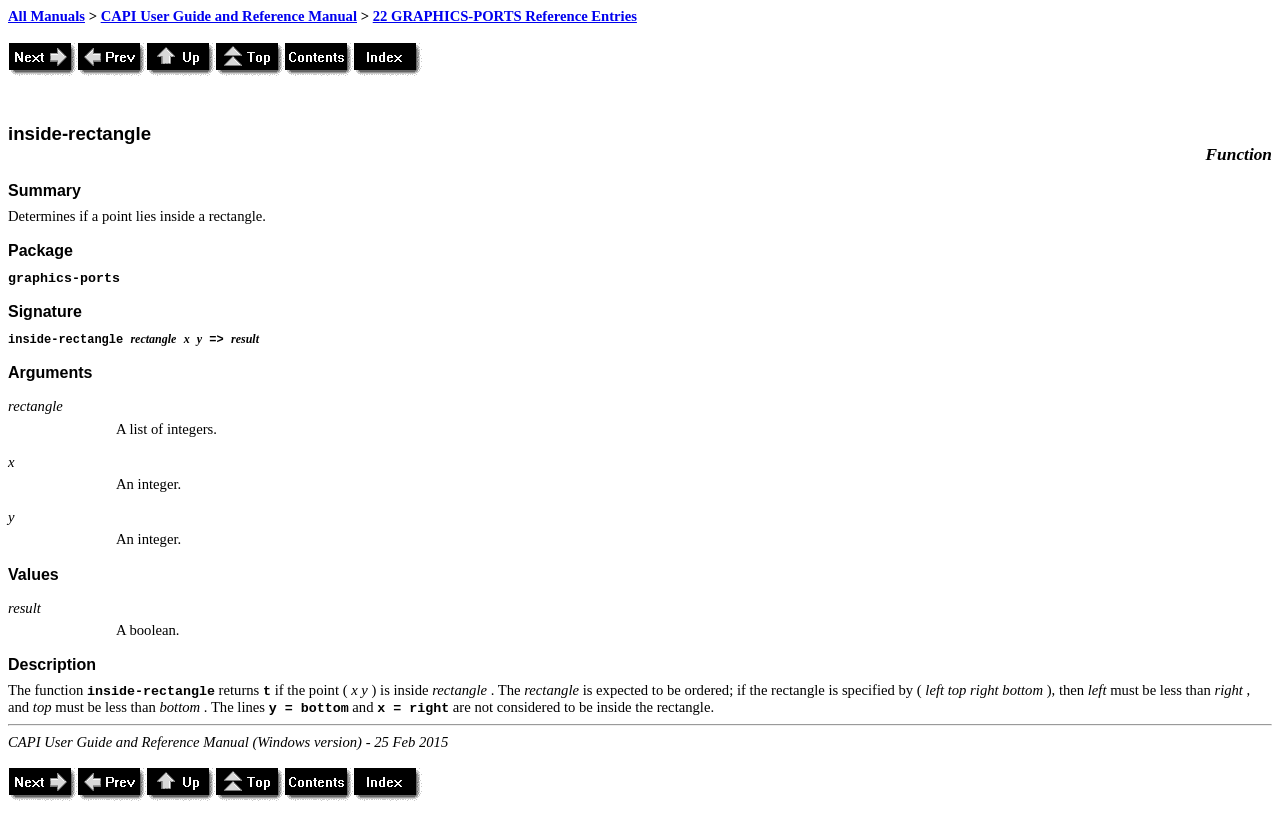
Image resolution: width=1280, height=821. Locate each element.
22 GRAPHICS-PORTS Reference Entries (505, 16)
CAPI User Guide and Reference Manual (229, 16)
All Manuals (46, 16)
